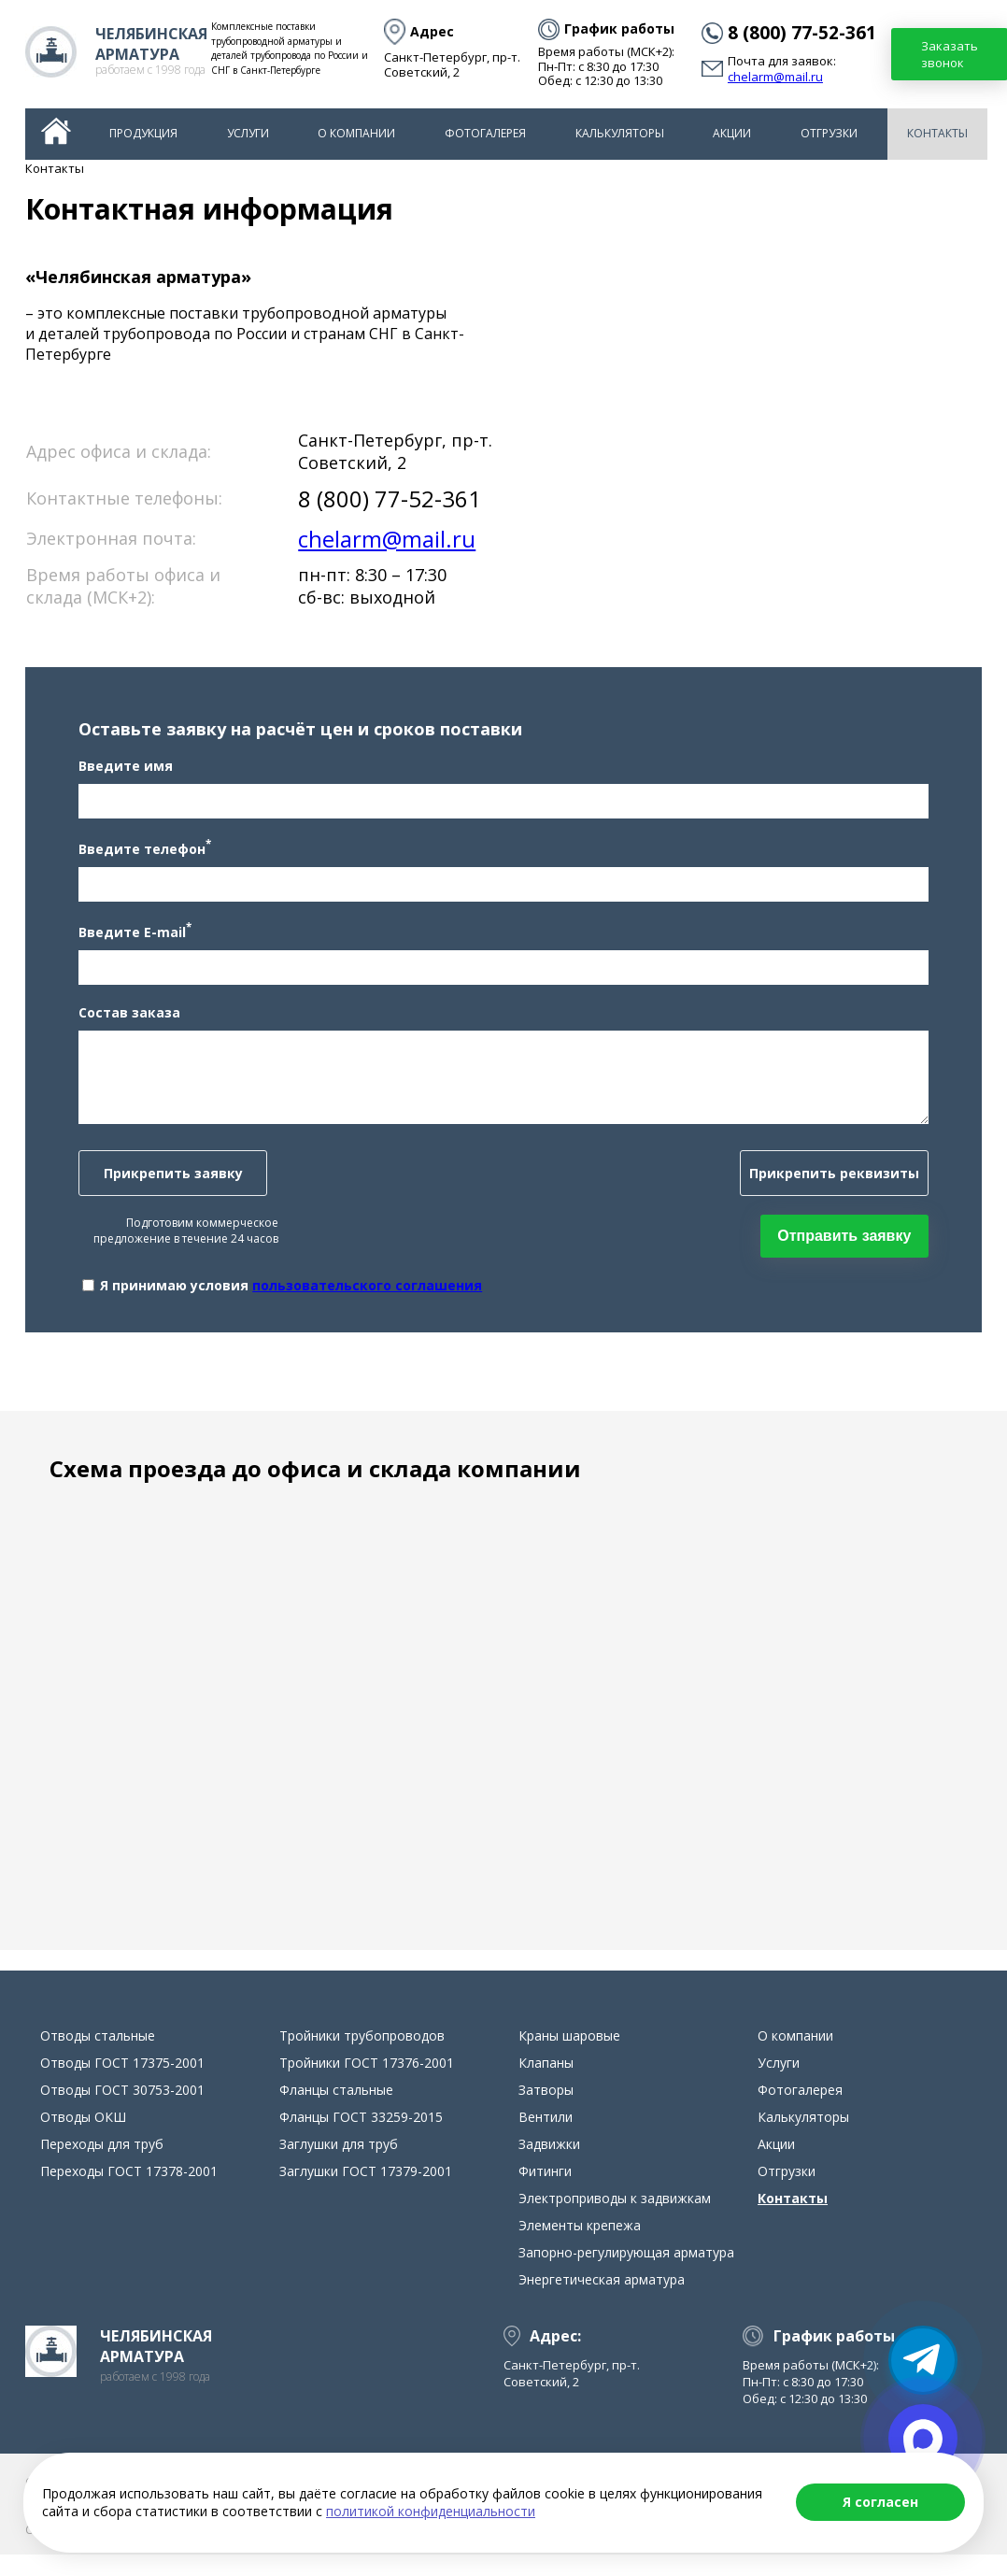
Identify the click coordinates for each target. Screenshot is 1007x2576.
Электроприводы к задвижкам (614, 2219)
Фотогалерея (485, 133)
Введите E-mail (120, 941)
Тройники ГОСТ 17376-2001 (366, 2084)
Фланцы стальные (336, 2111)
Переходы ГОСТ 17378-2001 (129, 2192)
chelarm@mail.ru (775, 77)
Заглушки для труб (338, 2165)
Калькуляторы (619, 133)
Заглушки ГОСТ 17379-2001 (365, 2192)
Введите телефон (130, 858)
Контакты (937, 133)
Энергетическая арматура (601, 2301)
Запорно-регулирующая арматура (626, 2274)
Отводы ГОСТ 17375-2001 (122, 2084)
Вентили (545, 2138)
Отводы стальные (97, 2057)
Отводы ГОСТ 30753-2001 (122, 2111)
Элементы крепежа (579, 2247)
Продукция (143, 133)
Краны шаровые (569, 2057)
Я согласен (880, 2502)
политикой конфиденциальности (430, 2511)
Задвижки (549, 2165)
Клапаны (546, 2084)
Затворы (546, 2111)
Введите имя (111, 777)
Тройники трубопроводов (362, 2057)
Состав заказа (115, 1023)
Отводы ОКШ (83, 2138)
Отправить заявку (858, 1246)
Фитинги (545, 2192)
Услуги (248, 133)
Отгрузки (829, 133)
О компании (356, 133)
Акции (732, 133)
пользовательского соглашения (353, 1295)
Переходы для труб (101, 2165)
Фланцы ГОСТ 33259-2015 (361, 2138)
